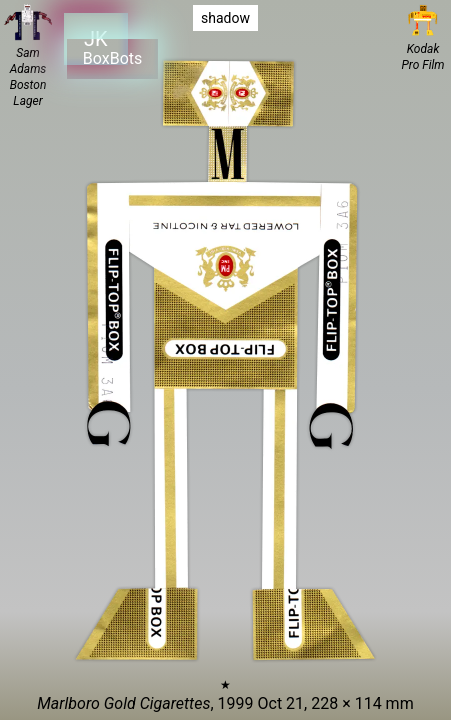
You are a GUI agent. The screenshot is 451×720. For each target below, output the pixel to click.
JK (95, 38)
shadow (225, 18)
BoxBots (112, 58)
